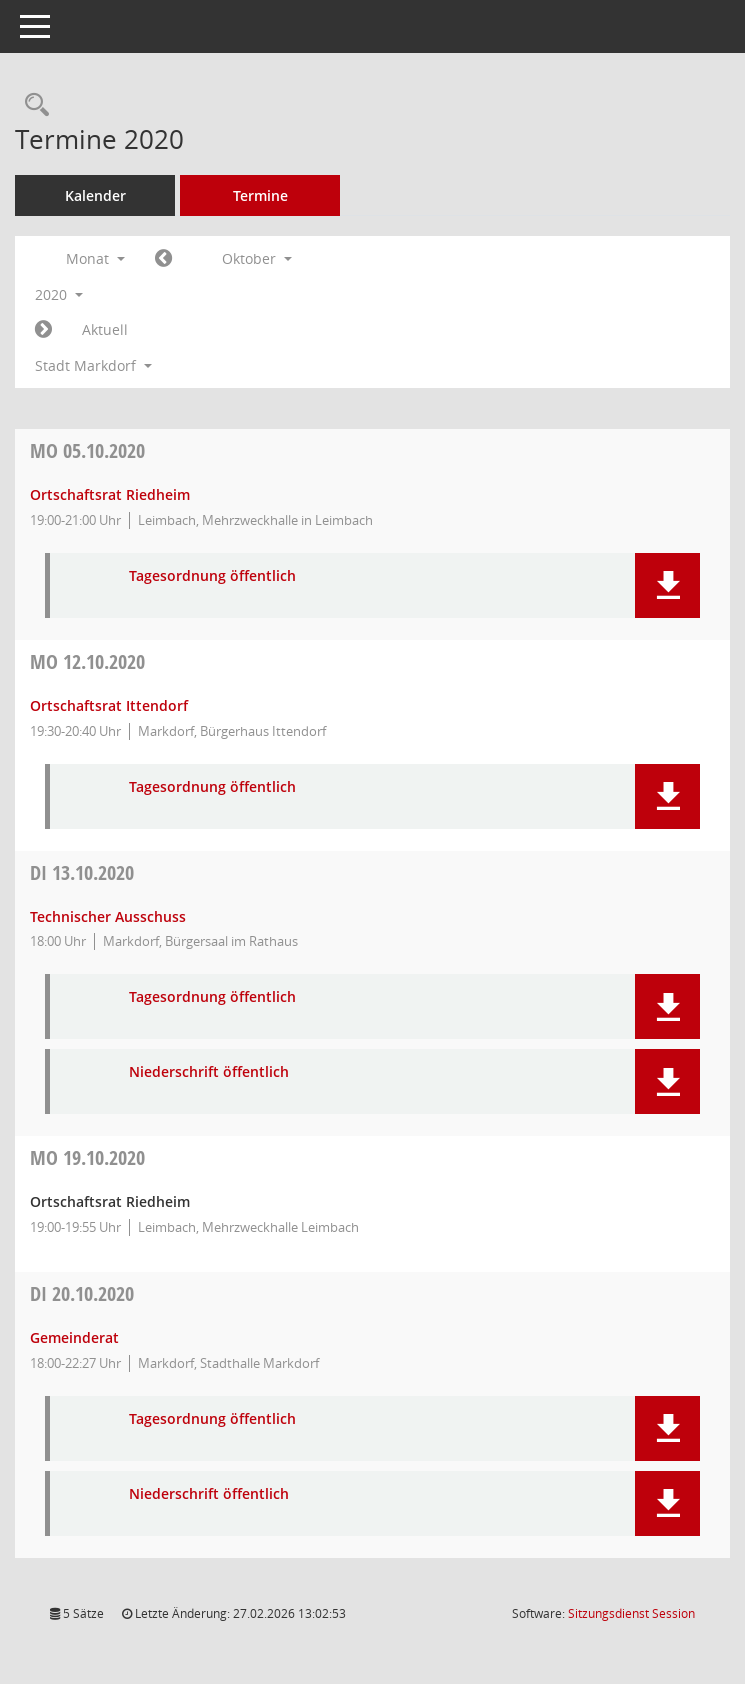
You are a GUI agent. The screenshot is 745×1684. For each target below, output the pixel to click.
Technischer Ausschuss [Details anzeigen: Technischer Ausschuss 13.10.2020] (108, 916)
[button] (667, 585)
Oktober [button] (257, 258)
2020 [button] (59, 294)
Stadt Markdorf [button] (93, 365)
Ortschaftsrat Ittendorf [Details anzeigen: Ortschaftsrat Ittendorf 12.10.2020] (109, 705)
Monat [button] (95, 258)
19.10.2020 (87, 1157)
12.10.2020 (87, 661)
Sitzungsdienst (631, 1613)
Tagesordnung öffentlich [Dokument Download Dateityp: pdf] (212, 576)
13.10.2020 (82, 872)
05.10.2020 (87, 450)
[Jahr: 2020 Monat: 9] (163, 259)
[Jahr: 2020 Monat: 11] (43, 330)
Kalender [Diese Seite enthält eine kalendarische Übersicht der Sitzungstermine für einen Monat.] (95, 195)
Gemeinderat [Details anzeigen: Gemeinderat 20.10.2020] (74, 1337)
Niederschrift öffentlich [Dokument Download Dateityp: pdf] (209, 1072)
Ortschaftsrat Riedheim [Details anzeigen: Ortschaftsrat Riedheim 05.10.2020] (110, 494)
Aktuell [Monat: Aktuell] (105, 329)
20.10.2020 (82, 1293)
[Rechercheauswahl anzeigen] (32, 105)
